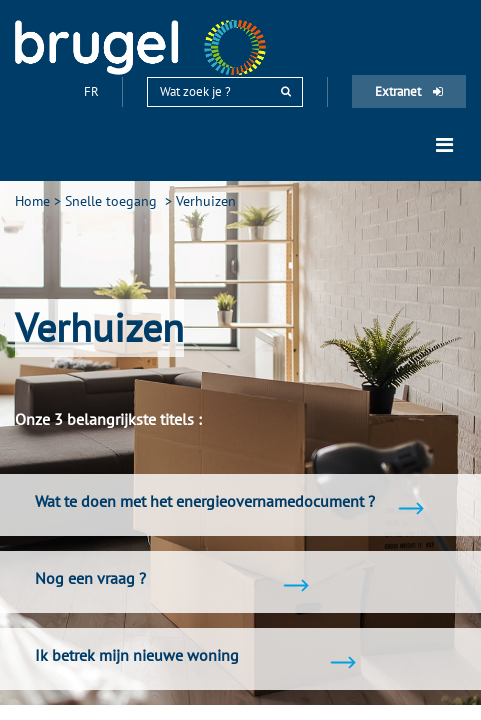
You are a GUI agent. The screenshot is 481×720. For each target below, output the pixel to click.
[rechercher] (286, 91)
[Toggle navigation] (444, 145)
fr (93, 91)
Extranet (409, 91)
